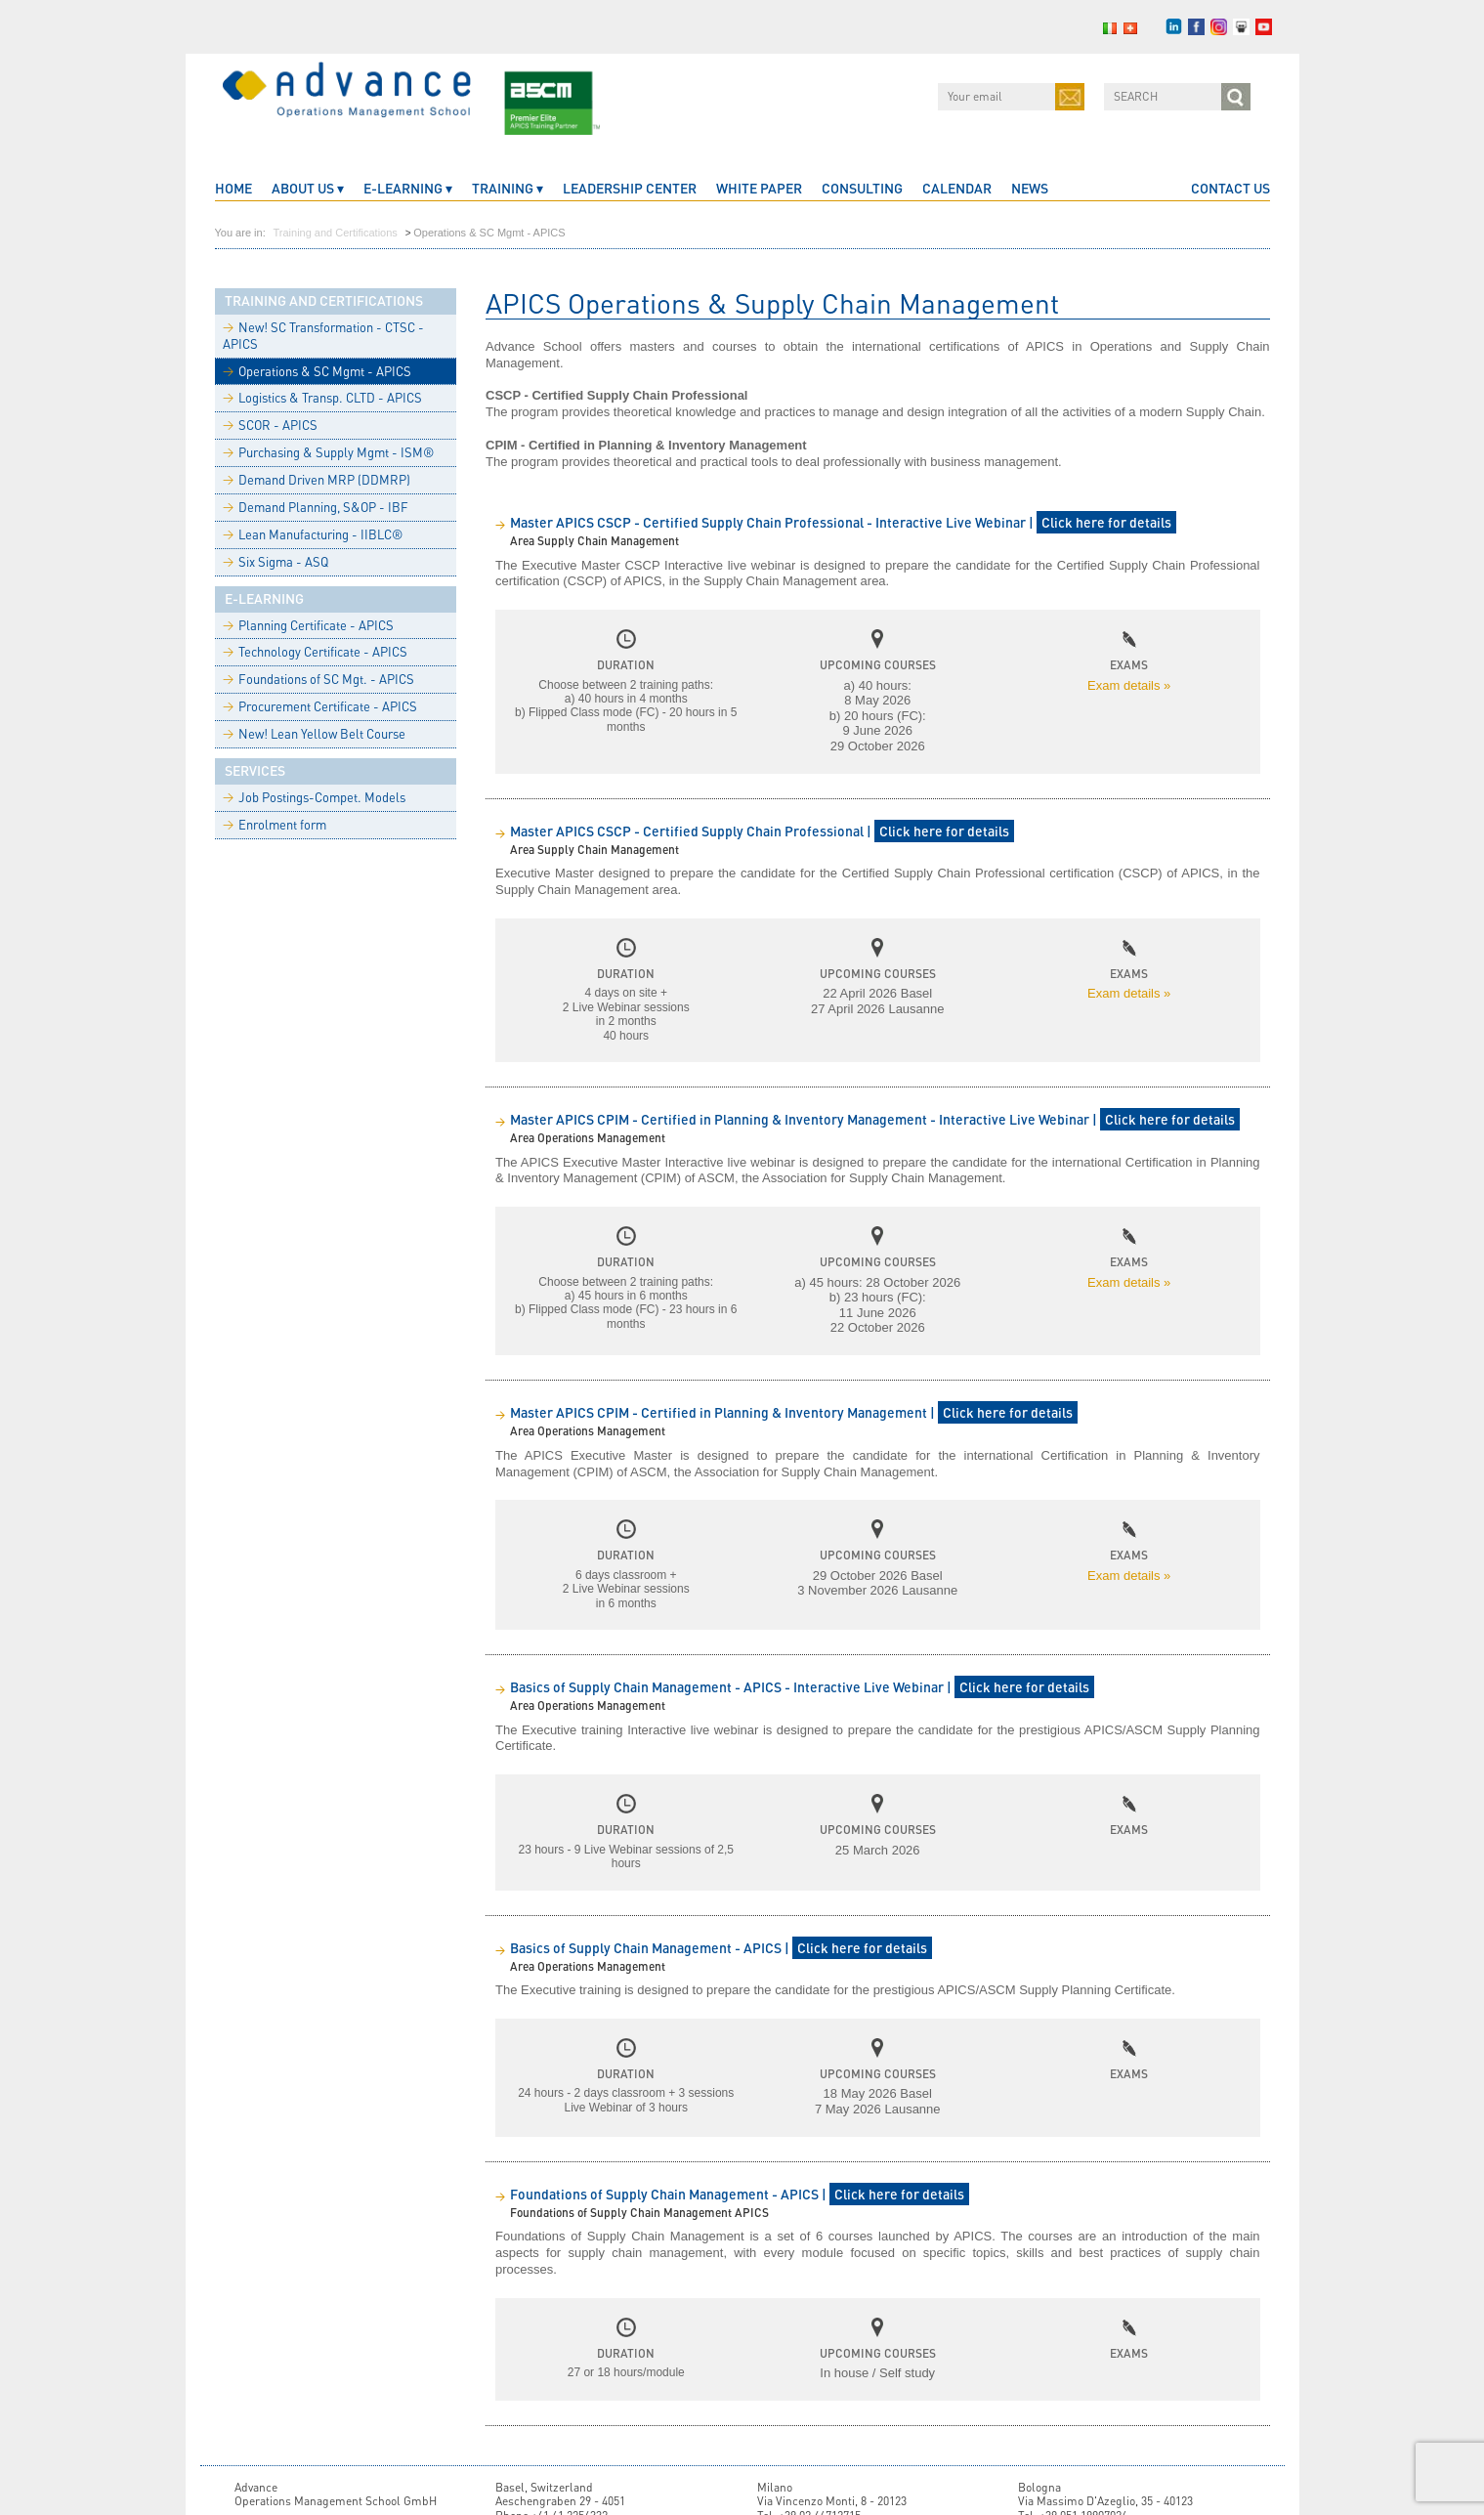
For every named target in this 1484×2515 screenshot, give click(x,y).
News (1029, 188)
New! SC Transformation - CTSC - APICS (323, 336)
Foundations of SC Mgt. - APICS (318, 679)
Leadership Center (630, 188)
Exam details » (1128, 685)
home (233, 188)
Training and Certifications (335, 232)
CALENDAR (957, 188)
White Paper (759, 188)
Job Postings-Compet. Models (314, 797)
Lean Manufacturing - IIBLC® (313, 534)
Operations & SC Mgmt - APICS (317, 371)
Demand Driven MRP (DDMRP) (316, 480)
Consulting (862, 188)
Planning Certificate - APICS (308, 625)
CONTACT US (1230, 188)
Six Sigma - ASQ (275, 562)
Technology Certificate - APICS (315, 652)
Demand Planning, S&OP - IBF (315, 507)
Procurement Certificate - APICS (320, 706)
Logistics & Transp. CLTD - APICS (322, 397)
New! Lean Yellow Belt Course (314, 734)
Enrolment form (274, 824)
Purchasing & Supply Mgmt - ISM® (328, 452)
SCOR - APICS (270, 425)
